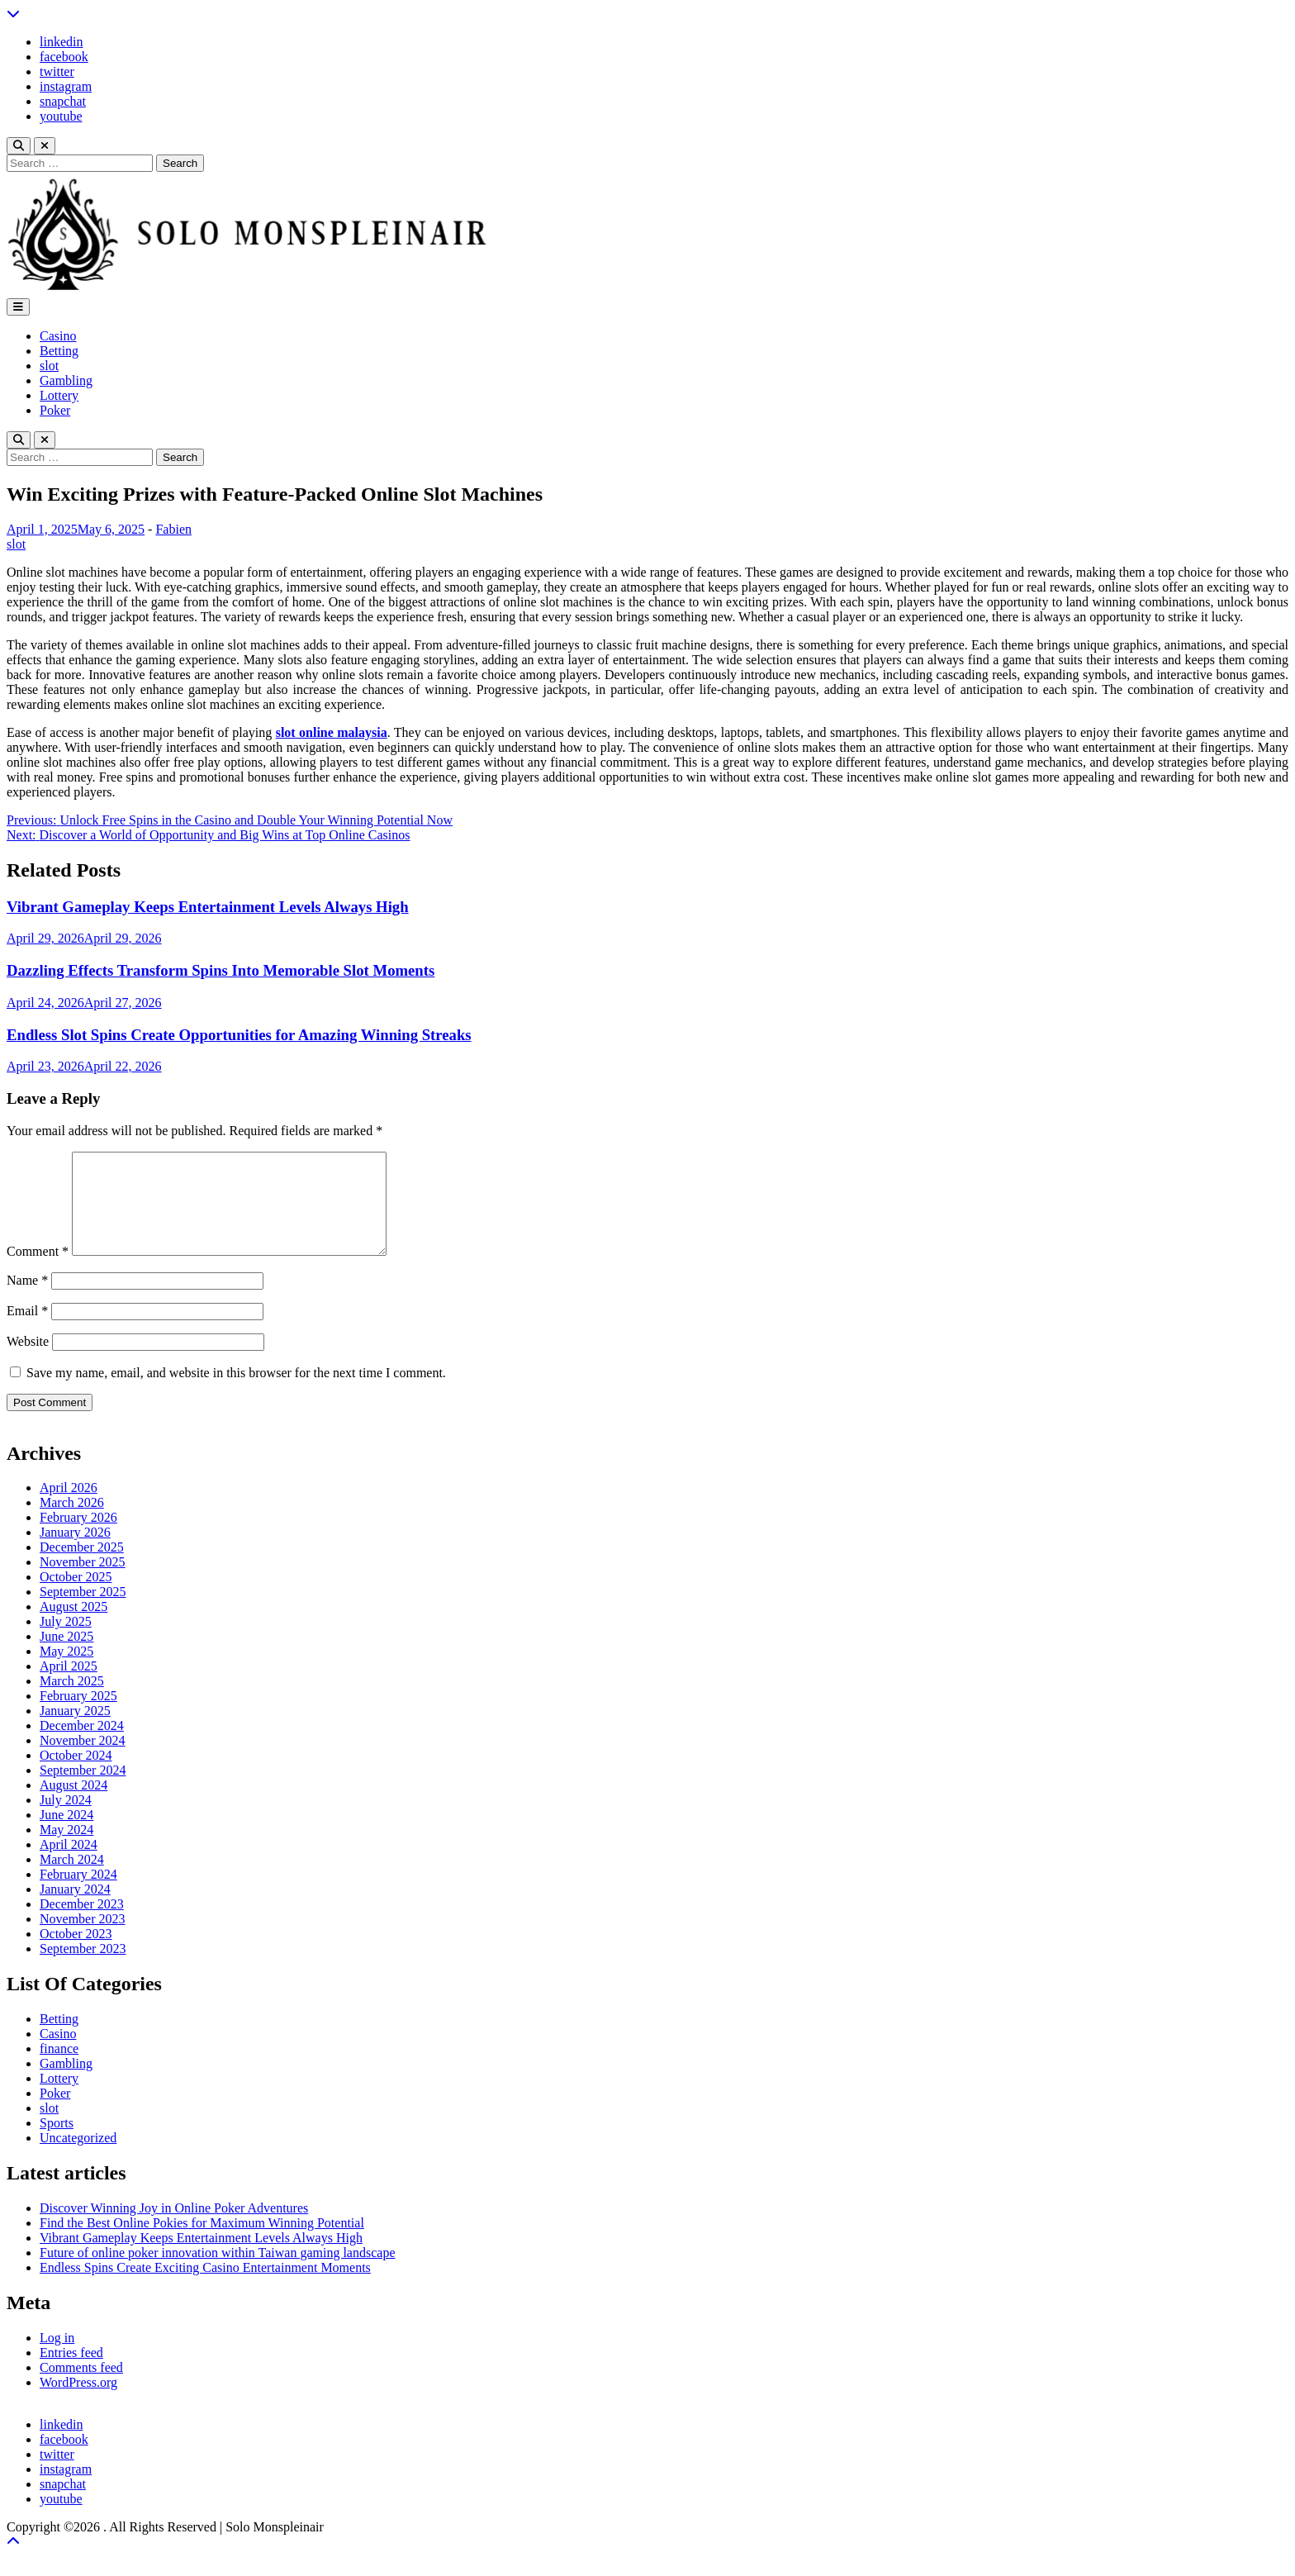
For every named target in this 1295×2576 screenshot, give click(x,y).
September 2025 (83, 1611)
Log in (57, 2357)
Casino (58, 336)
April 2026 (68, 1507)
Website (28, 1361)
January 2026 (75, 1552)
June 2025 (66, 1656)
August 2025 (73, 1626)
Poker (55, 410)
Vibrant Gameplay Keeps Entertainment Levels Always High (208, 906)
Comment (38, 1271)
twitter (57, 71)
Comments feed (81, 2387)
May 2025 (66, 1671)
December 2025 (82, 1567)
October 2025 (76, 1597)
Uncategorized (78, 2158)
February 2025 (78, 1716)
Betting (59, 351)
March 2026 (72, 1522)
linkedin (61, 42)
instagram (66, 86)
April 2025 (68, 1686)
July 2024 (66, 1820)
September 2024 (83, 1790)
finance (59, 2068)
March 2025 (72, 1701)
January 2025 (75, 1730)
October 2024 (76, 1775)
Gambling (66, 380)
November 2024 (83, 1760)
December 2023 (82, 1924)
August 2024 (73, 1805)
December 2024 (82, 1745)
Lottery (59, 395)
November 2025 (83, 1582)
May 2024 (66, 1849)
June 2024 (66, 1834)
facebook (64, 57)
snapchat (63, 101)
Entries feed (71, 2372)
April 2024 (68, 1864)
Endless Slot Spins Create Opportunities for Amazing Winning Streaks (239, 1034)
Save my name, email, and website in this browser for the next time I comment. (236, 1392)
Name (27, 1300)
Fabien (173, 529)
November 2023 (83, 1939)
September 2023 (83, 1968)
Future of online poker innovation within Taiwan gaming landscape (218, 2272)
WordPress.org (78, 2402)
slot (49, 366)
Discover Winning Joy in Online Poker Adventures (174, 2228)
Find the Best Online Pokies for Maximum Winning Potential (202, 2243)
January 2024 (75, 1909)
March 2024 (72, 1879)
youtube (61, 116)
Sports (57, 2143)
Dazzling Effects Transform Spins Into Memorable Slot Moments (220, 970)
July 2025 (66, 1641)
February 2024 (78, 1894)
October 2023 (76, 1953)
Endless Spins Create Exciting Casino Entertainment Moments (205, 2287)
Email (27, 1331)
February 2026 (78, 1537)
